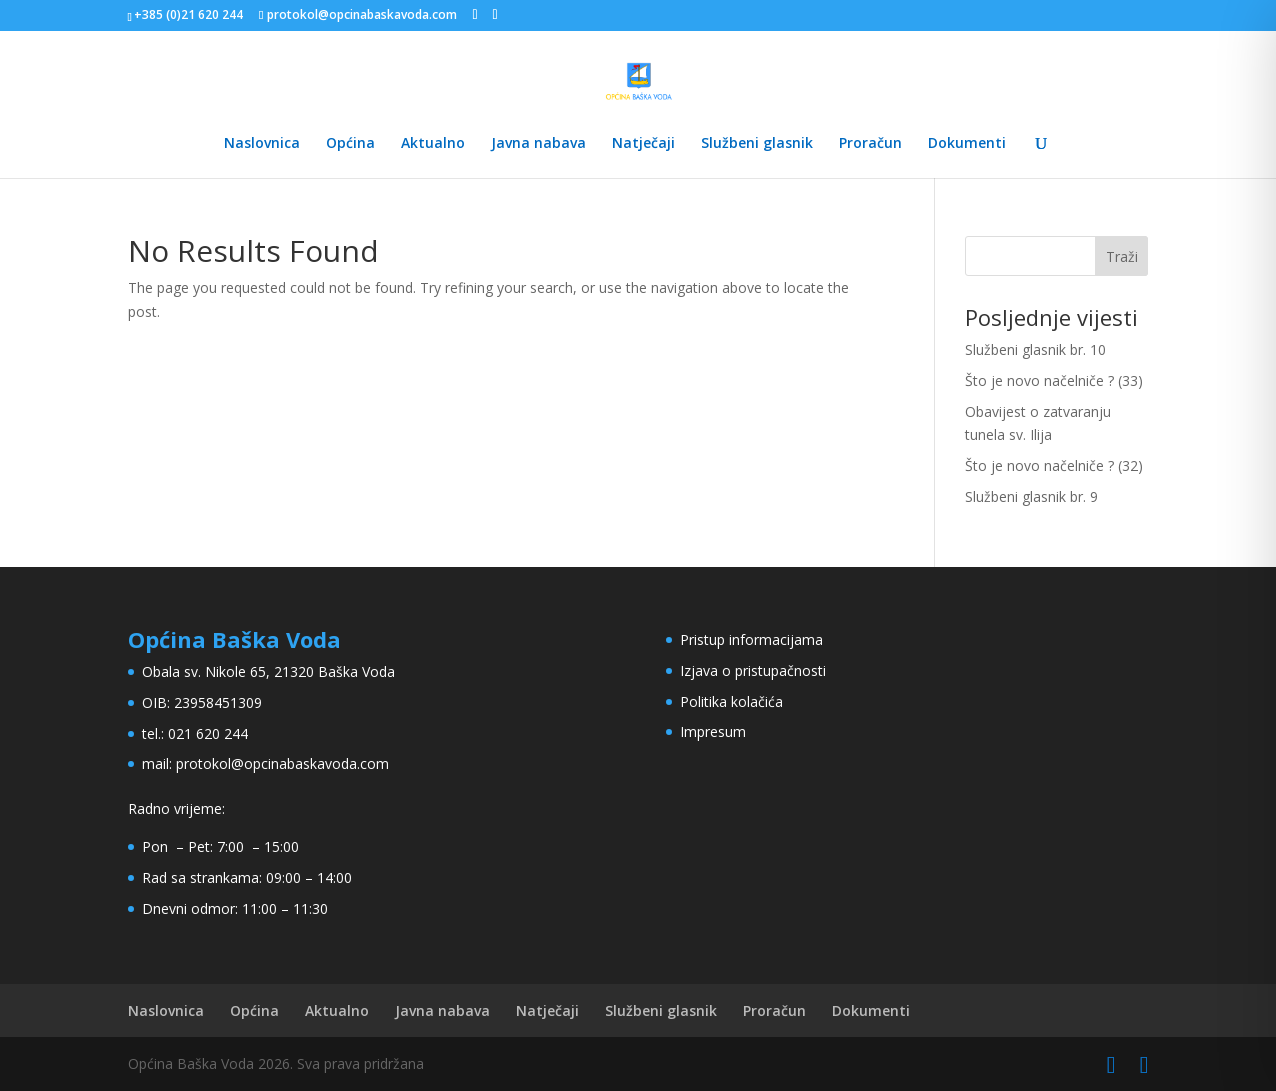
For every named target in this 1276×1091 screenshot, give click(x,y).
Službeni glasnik (757, 144)
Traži (1122, 256)
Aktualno (433, 144)
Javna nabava (538, 144)
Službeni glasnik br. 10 (1035, 349)
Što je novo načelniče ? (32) (1054, 465)
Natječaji (643, 144)
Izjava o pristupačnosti (753, 670)
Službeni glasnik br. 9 (1031, 496)
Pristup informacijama (751, 639)
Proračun (870, 144)
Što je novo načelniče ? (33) (1054, 380)
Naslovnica (262, 144)
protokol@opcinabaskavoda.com (282, 763)
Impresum (713, 731)
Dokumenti (967, 144)
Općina (350, 144)
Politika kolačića (731, 701)
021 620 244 (208, 733)
